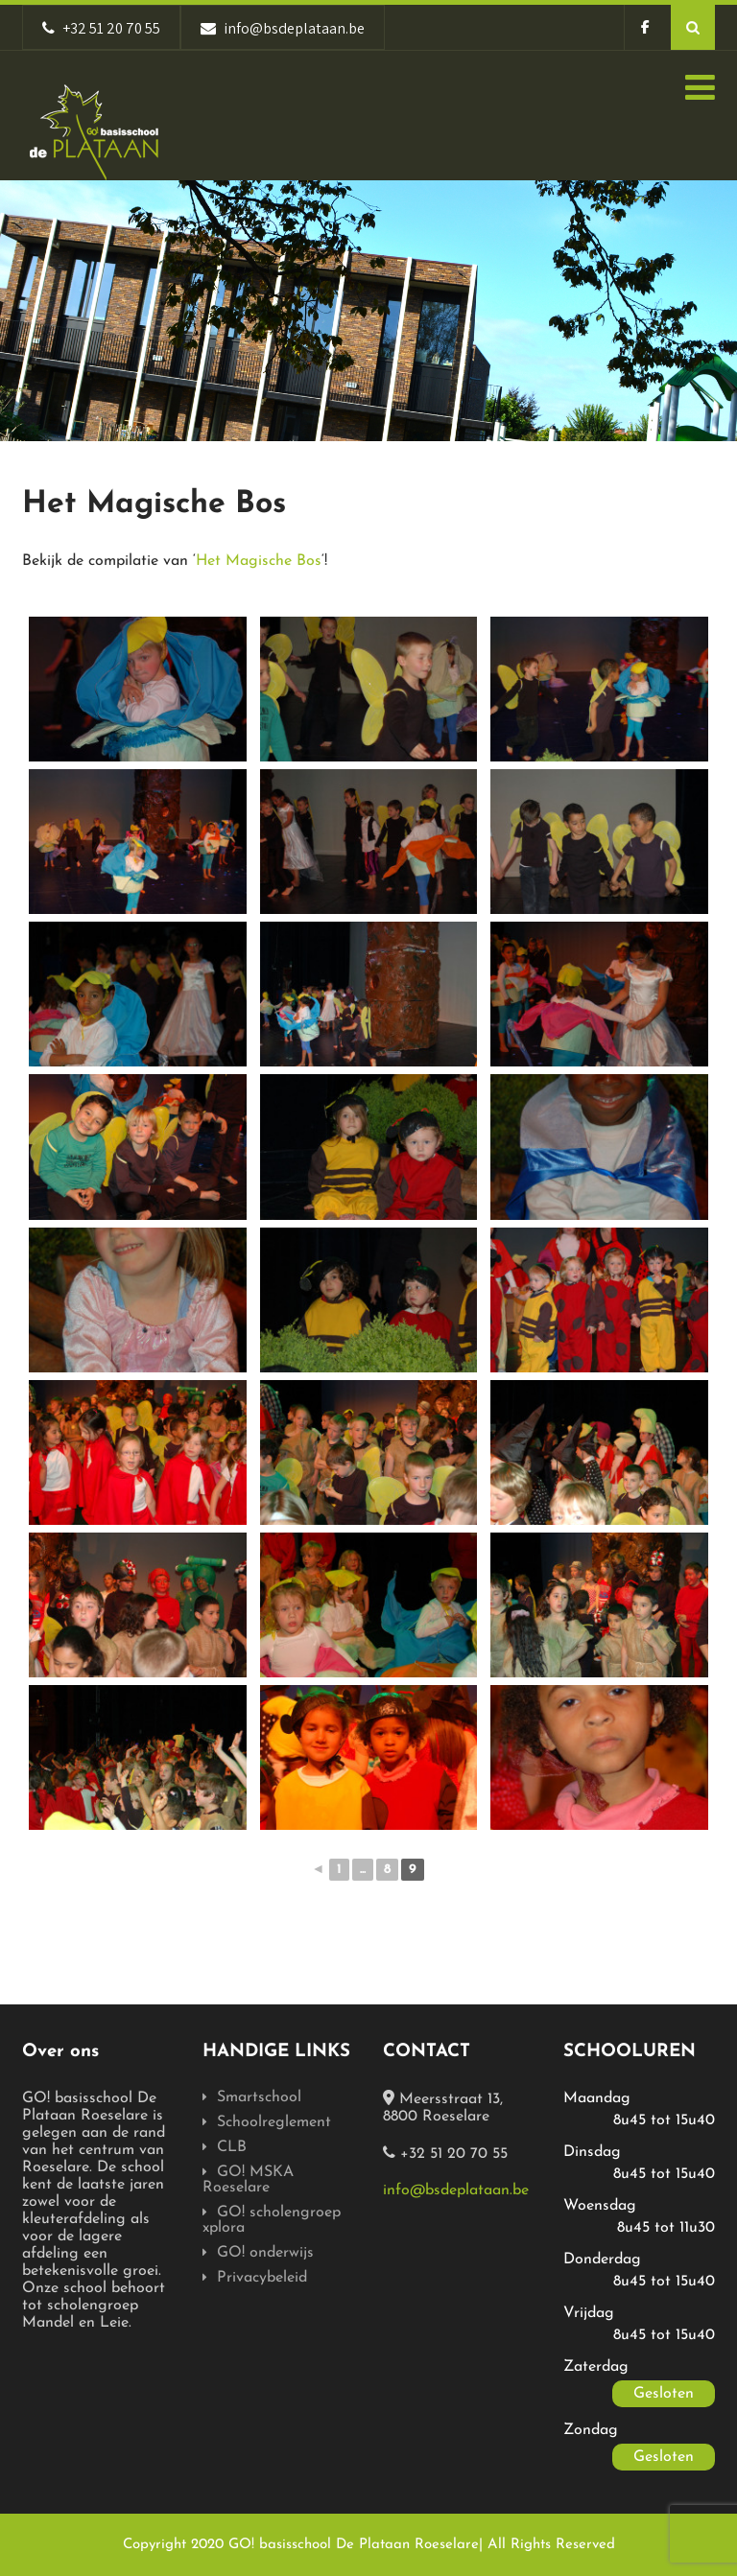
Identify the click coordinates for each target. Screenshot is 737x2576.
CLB (232, 2147)
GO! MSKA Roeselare (248, 2180)
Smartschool (259, 2097)
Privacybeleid (262, 2277)
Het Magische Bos (258, 561)
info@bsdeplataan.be (456, 2190)
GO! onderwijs (265, 2252)
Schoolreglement (274, 2122)
